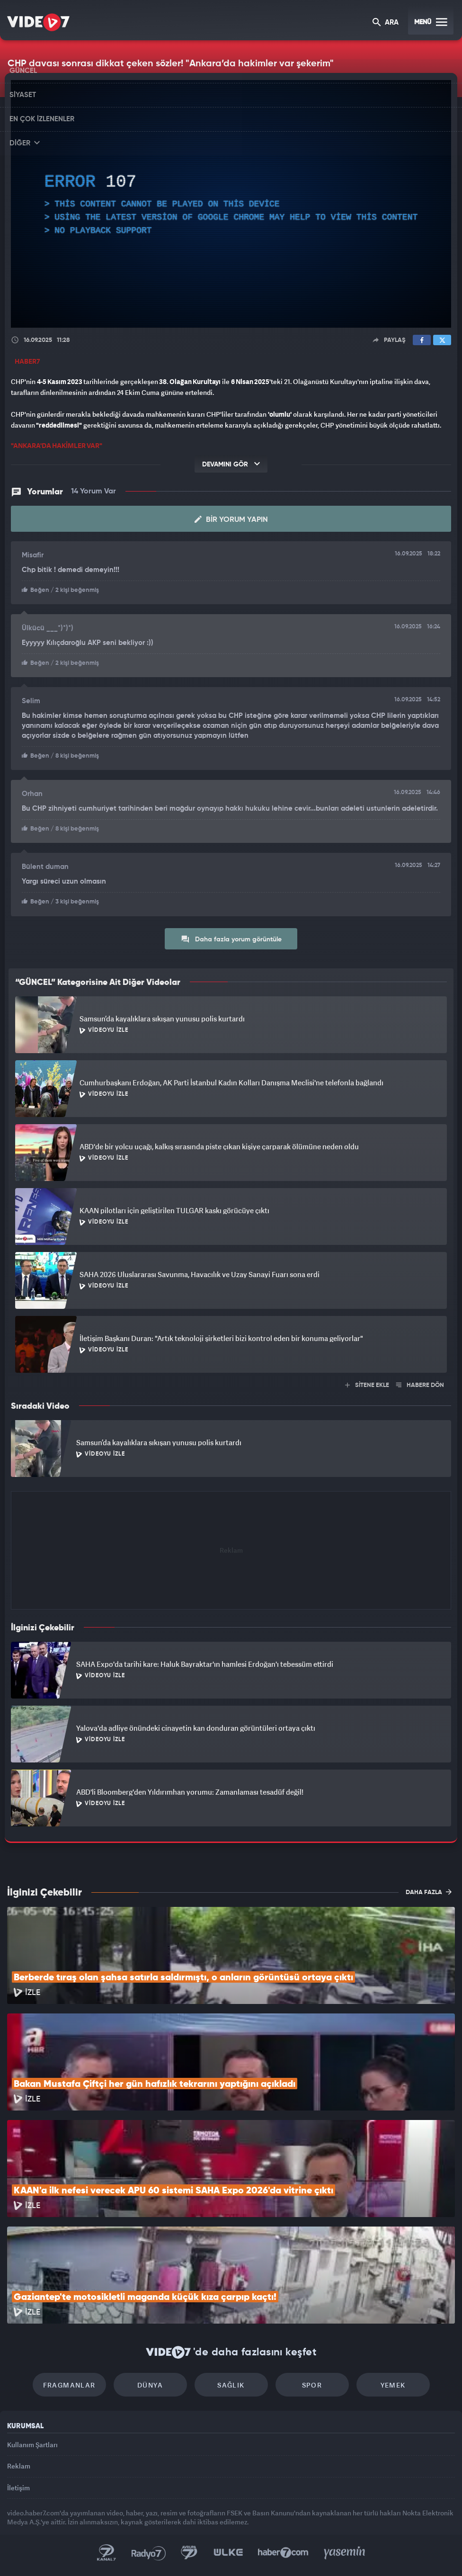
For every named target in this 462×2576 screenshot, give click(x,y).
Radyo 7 (149, 2552)
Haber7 (283, 2552)
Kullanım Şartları (32, 2444)
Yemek (393, 2384)
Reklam (18, 2465)
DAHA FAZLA (429, 1891)
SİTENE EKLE (367, 1385)
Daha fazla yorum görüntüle (231, 939)
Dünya (150, 2384)
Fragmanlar (69, 2384)
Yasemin (344, 2552)
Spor (312, 2384)
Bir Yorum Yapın (231, 519)
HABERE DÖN (420, 1385)
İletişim (18, 2487)
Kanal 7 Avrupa (189, 2552)
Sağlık (230, 2384)
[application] (231, 204)
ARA (386, 23)
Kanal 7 (106, 2552)
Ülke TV (228, 2552)
